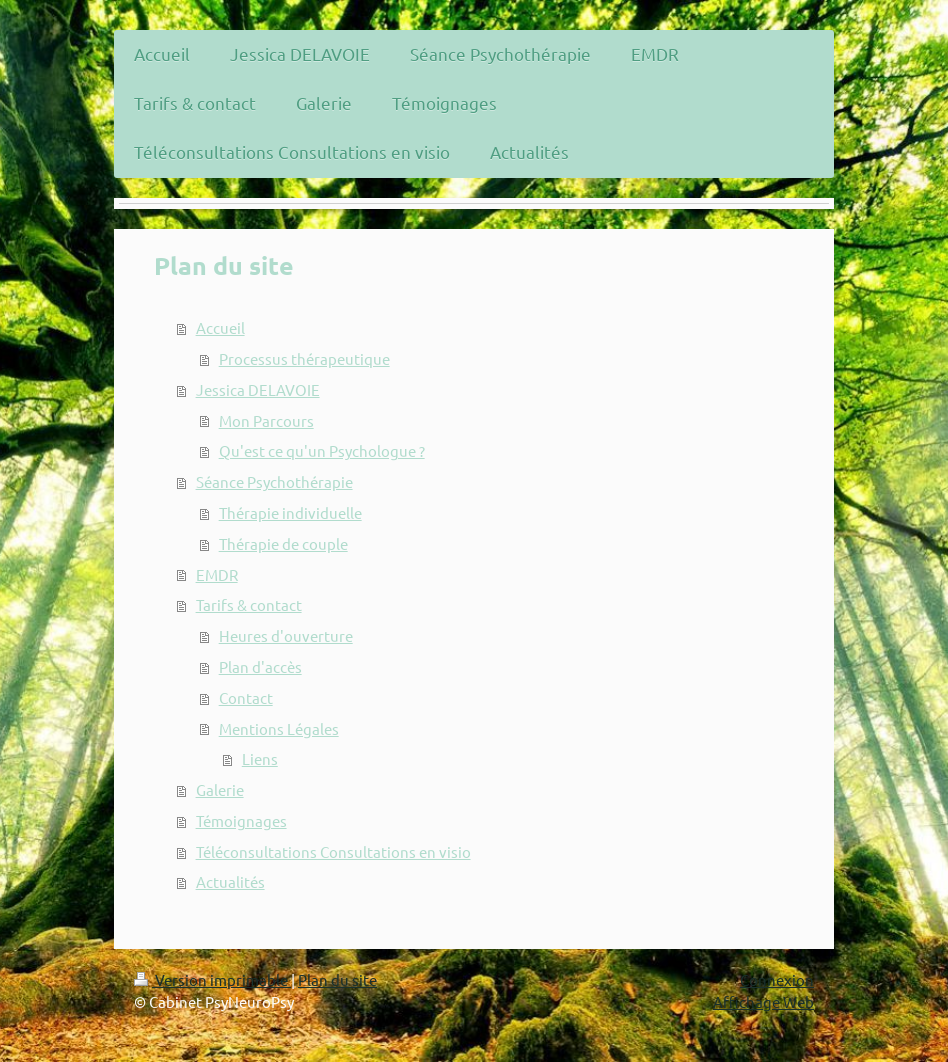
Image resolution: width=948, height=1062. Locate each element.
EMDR (217, 574)
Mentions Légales (279, 728)
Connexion (777, 979)
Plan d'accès (260, 666)
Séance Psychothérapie (274, 481)
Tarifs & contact (249, 604)
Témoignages (241, 820)
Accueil (220, 327)
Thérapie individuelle (290, 512)
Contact (246, 697)
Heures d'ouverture (286, 635)
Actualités (230, 881)
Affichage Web (763, 1001)
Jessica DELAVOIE (258, 389)
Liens (260, 758)
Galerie (220, 789)
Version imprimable (212, 979)
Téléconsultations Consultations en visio (333, 851)
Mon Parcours (266, 420)
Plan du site (337, 979)
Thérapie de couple (283, 543)
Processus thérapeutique (304, 358)
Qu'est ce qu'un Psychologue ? (322, 450)
